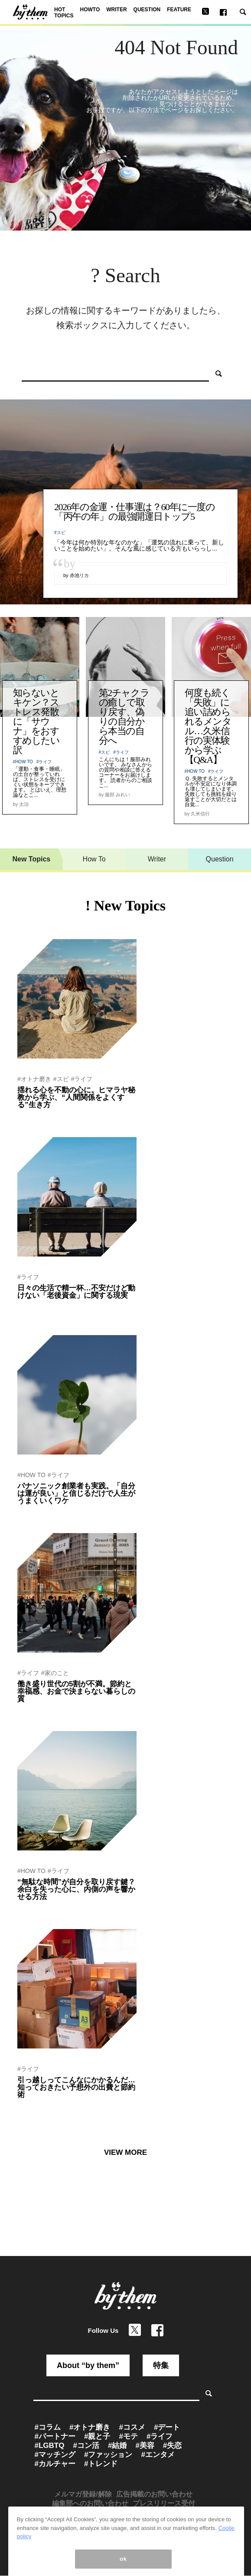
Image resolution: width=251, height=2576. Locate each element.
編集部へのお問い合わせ (90, 2503)
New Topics (32, 859)
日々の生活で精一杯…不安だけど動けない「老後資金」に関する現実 (76, 1292)
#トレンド (100, 2464)
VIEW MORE (125, 2152)
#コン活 (86, 2445)
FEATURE (179, 10)
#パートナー (55, 2436)
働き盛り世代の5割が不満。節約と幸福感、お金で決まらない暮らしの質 (76, 1691)
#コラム (48, 2427)
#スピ (59, 532)
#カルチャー (55, 2464)
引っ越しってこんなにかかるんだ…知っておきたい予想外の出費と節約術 (76, 2087)
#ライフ (44, 761)
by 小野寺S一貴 (35, 1512)
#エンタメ (157, 2455)
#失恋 (172, 2445)
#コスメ (132, 2427)
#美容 (144, 2445)
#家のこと (55, 1672)
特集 (161, 2365)
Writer (157, 859)
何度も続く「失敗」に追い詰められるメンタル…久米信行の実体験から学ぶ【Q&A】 (208, 726)
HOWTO (90, 10)
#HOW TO (23, 761)
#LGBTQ (50, 2445)
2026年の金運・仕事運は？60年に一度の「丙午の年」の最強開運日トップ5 (134, 511)
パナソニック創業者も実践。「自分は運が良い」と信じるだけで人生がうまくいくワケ (76, 1493)
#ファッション (108, 2455)
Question (220, 859)
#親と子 (97, 2436)
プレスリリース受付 (164, 2503)
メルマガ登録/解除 (82, 2494)
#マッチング (55, 2455)
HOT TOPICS (63, 13)
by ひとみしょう (36, 1908)
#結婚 (117, 2445)
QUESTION (147, 10)
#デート (167, 2427)
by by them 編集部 (38, 1710)
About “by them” (88, 2365)
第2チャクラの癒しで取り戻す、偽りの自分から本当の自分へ (124, 716)
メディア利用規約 (123, 2512)
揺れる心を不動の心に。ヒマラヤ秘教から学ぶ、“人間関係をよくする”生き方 (76, 1097)
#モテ (128, 2436)
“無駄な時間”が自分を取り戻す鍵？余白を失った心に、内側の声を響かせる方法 (76, 1889)
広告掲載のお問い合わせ (154, 2494)
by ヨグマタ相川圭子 (41, 1116)
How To (94, 859)
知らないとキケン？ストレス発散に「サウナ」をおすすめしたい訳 (36, 721)
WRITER (116, 10)
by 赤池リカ (31, 1306)
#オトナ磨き (34, 1078)
